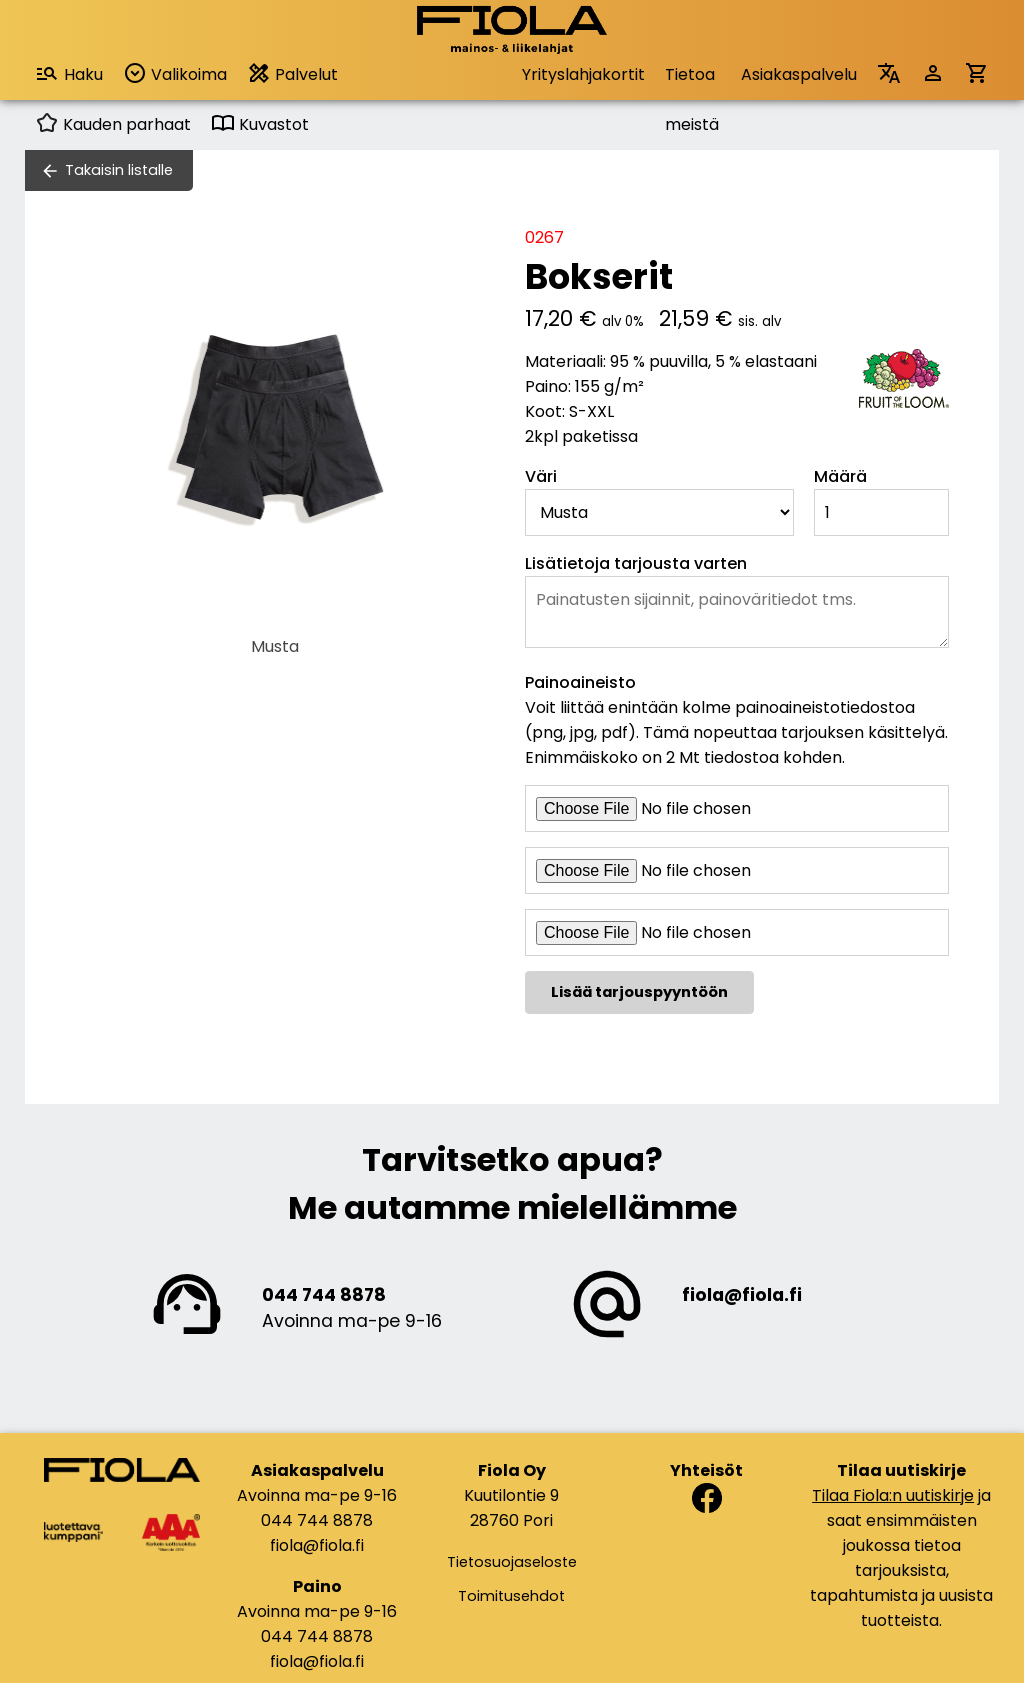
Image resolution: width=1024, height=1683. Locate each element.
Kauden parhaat (113, 124)
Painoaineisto (580, 682)
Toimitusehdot (511, 1596)
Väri (541, 476)
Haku (69, 73)
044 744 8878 (324, 1295)
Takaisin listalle (119, 170)
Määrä (840, 476)
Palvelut (292, 73)
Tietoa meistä (692, 81)
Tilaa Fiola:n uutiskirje (893, 1495)
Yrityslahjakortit (583, 74)
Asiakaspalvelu (799, 74)
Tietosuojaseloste (512, 1562)
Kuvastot (260, 124)
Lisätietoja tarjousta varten (636, 563)
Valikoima (175, 73)
